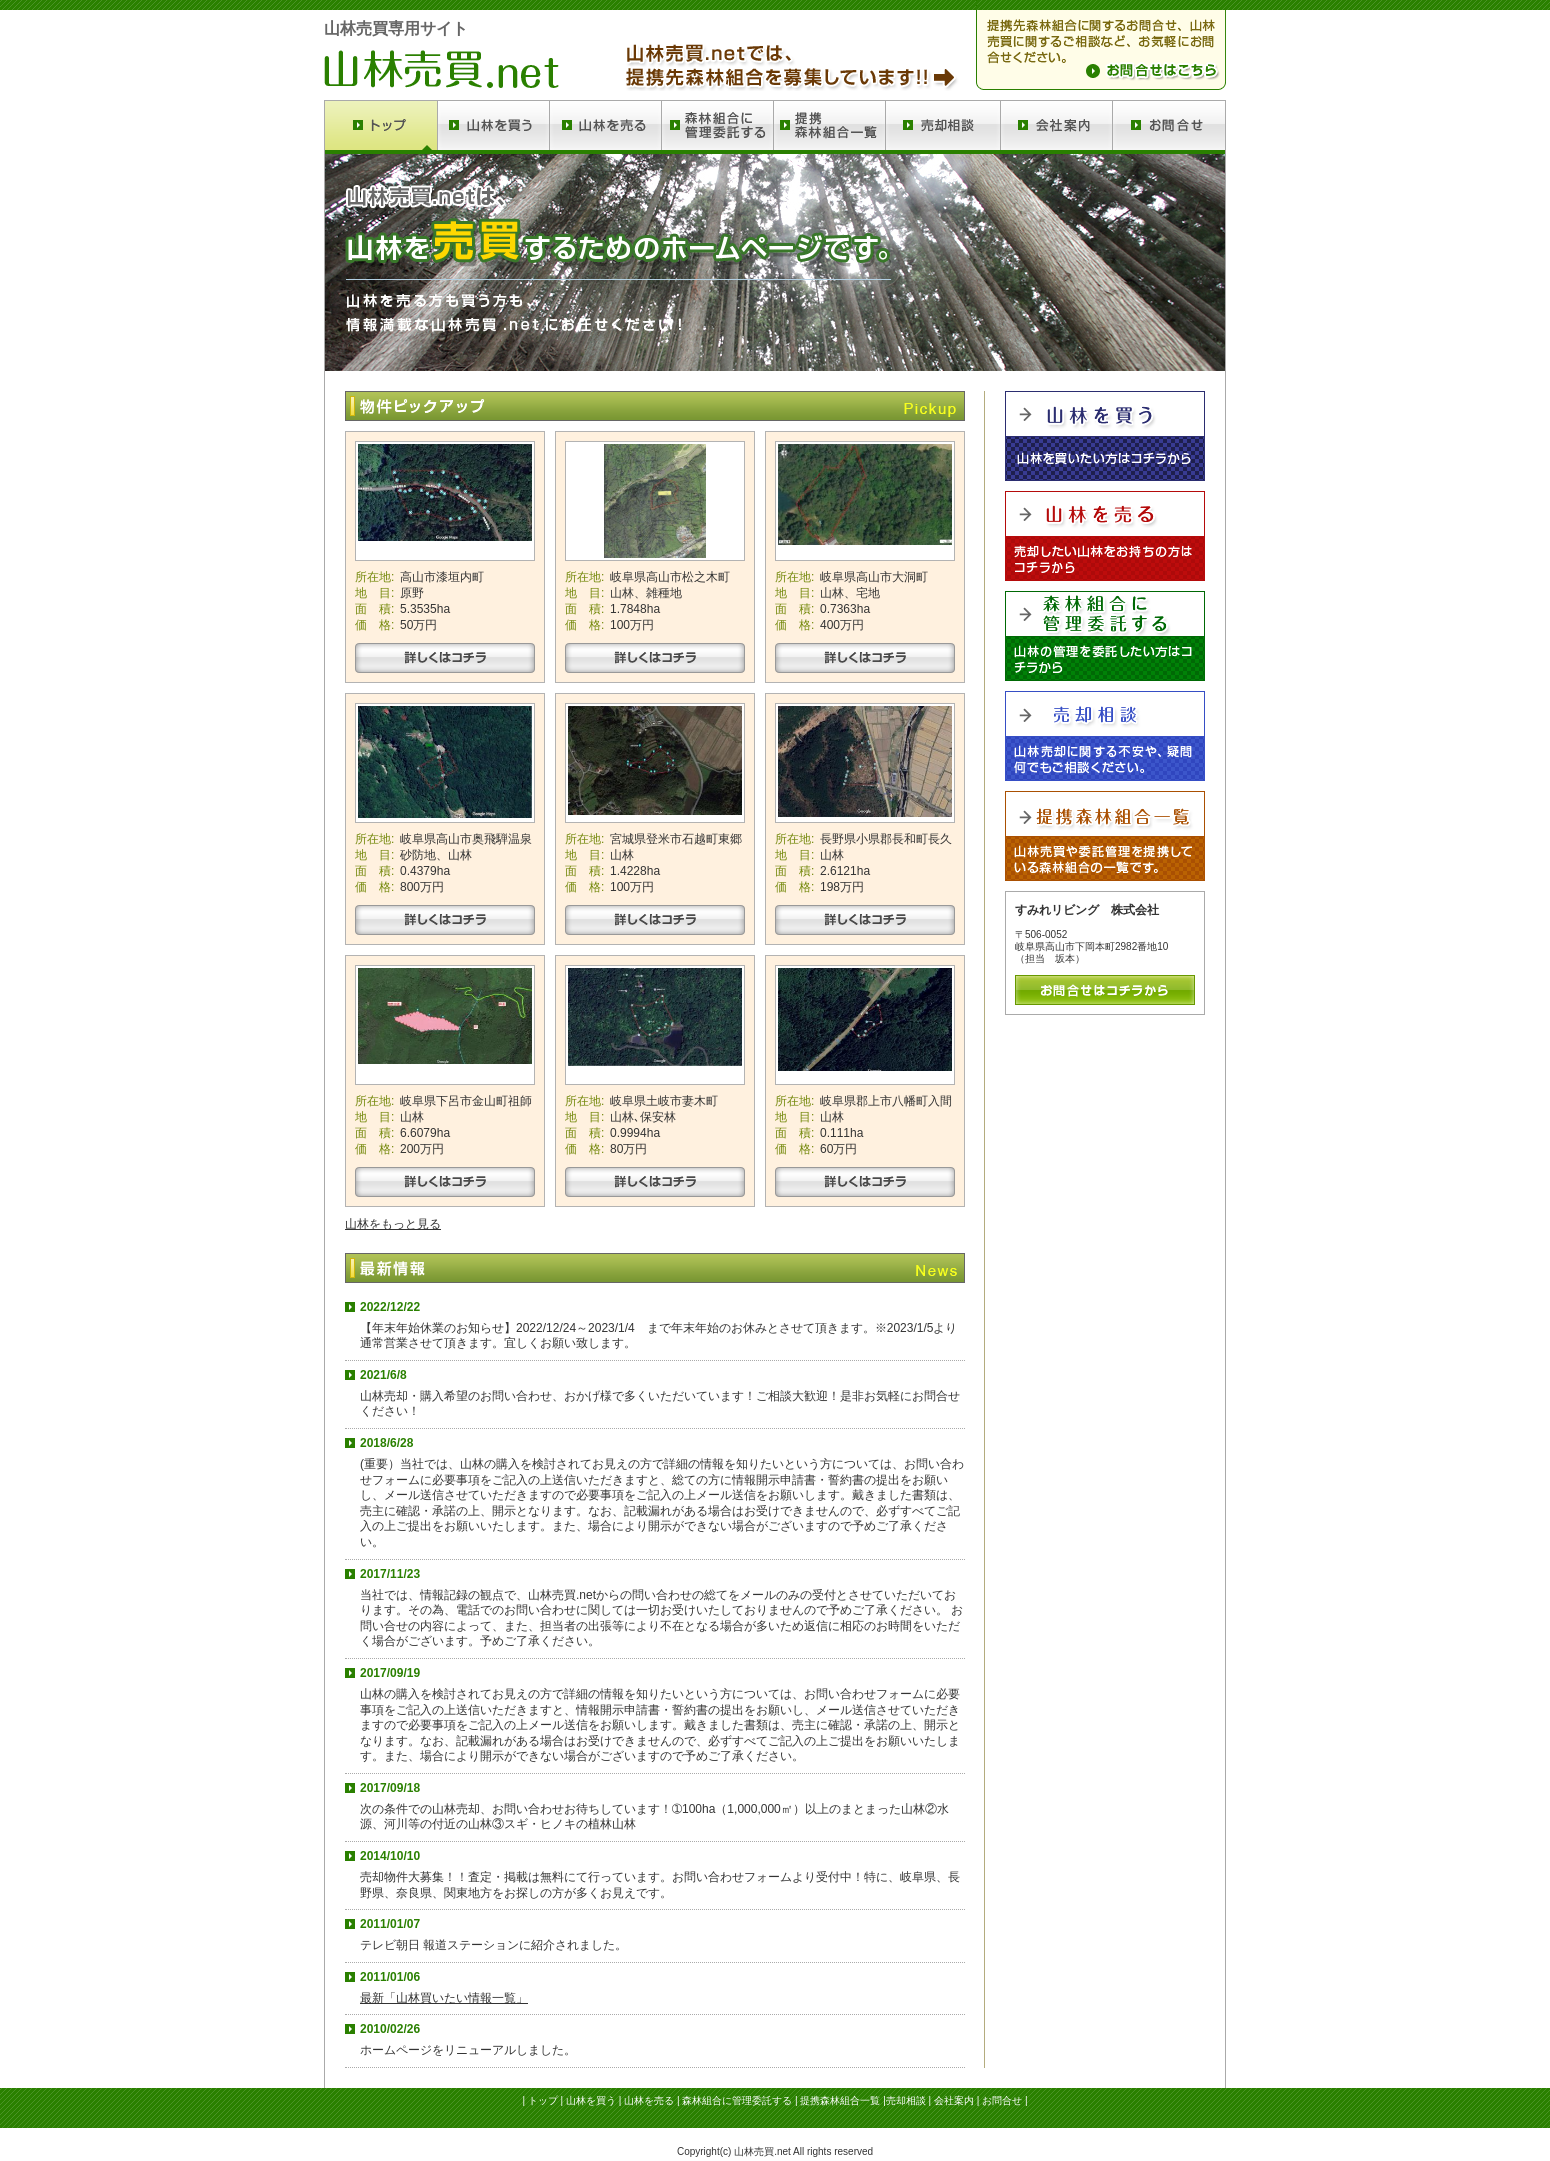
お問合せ (1002, 2100)
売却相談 (906, 2100)
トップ (543, 2100)
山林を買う (591, 2100)
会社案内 (954, 2100)
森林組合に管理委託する (737, 2100)
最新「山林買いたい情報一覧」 (444, 1998)
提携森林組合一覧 (840, 2100)
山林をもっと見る (393, 1224)
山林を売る (649, 2100)
